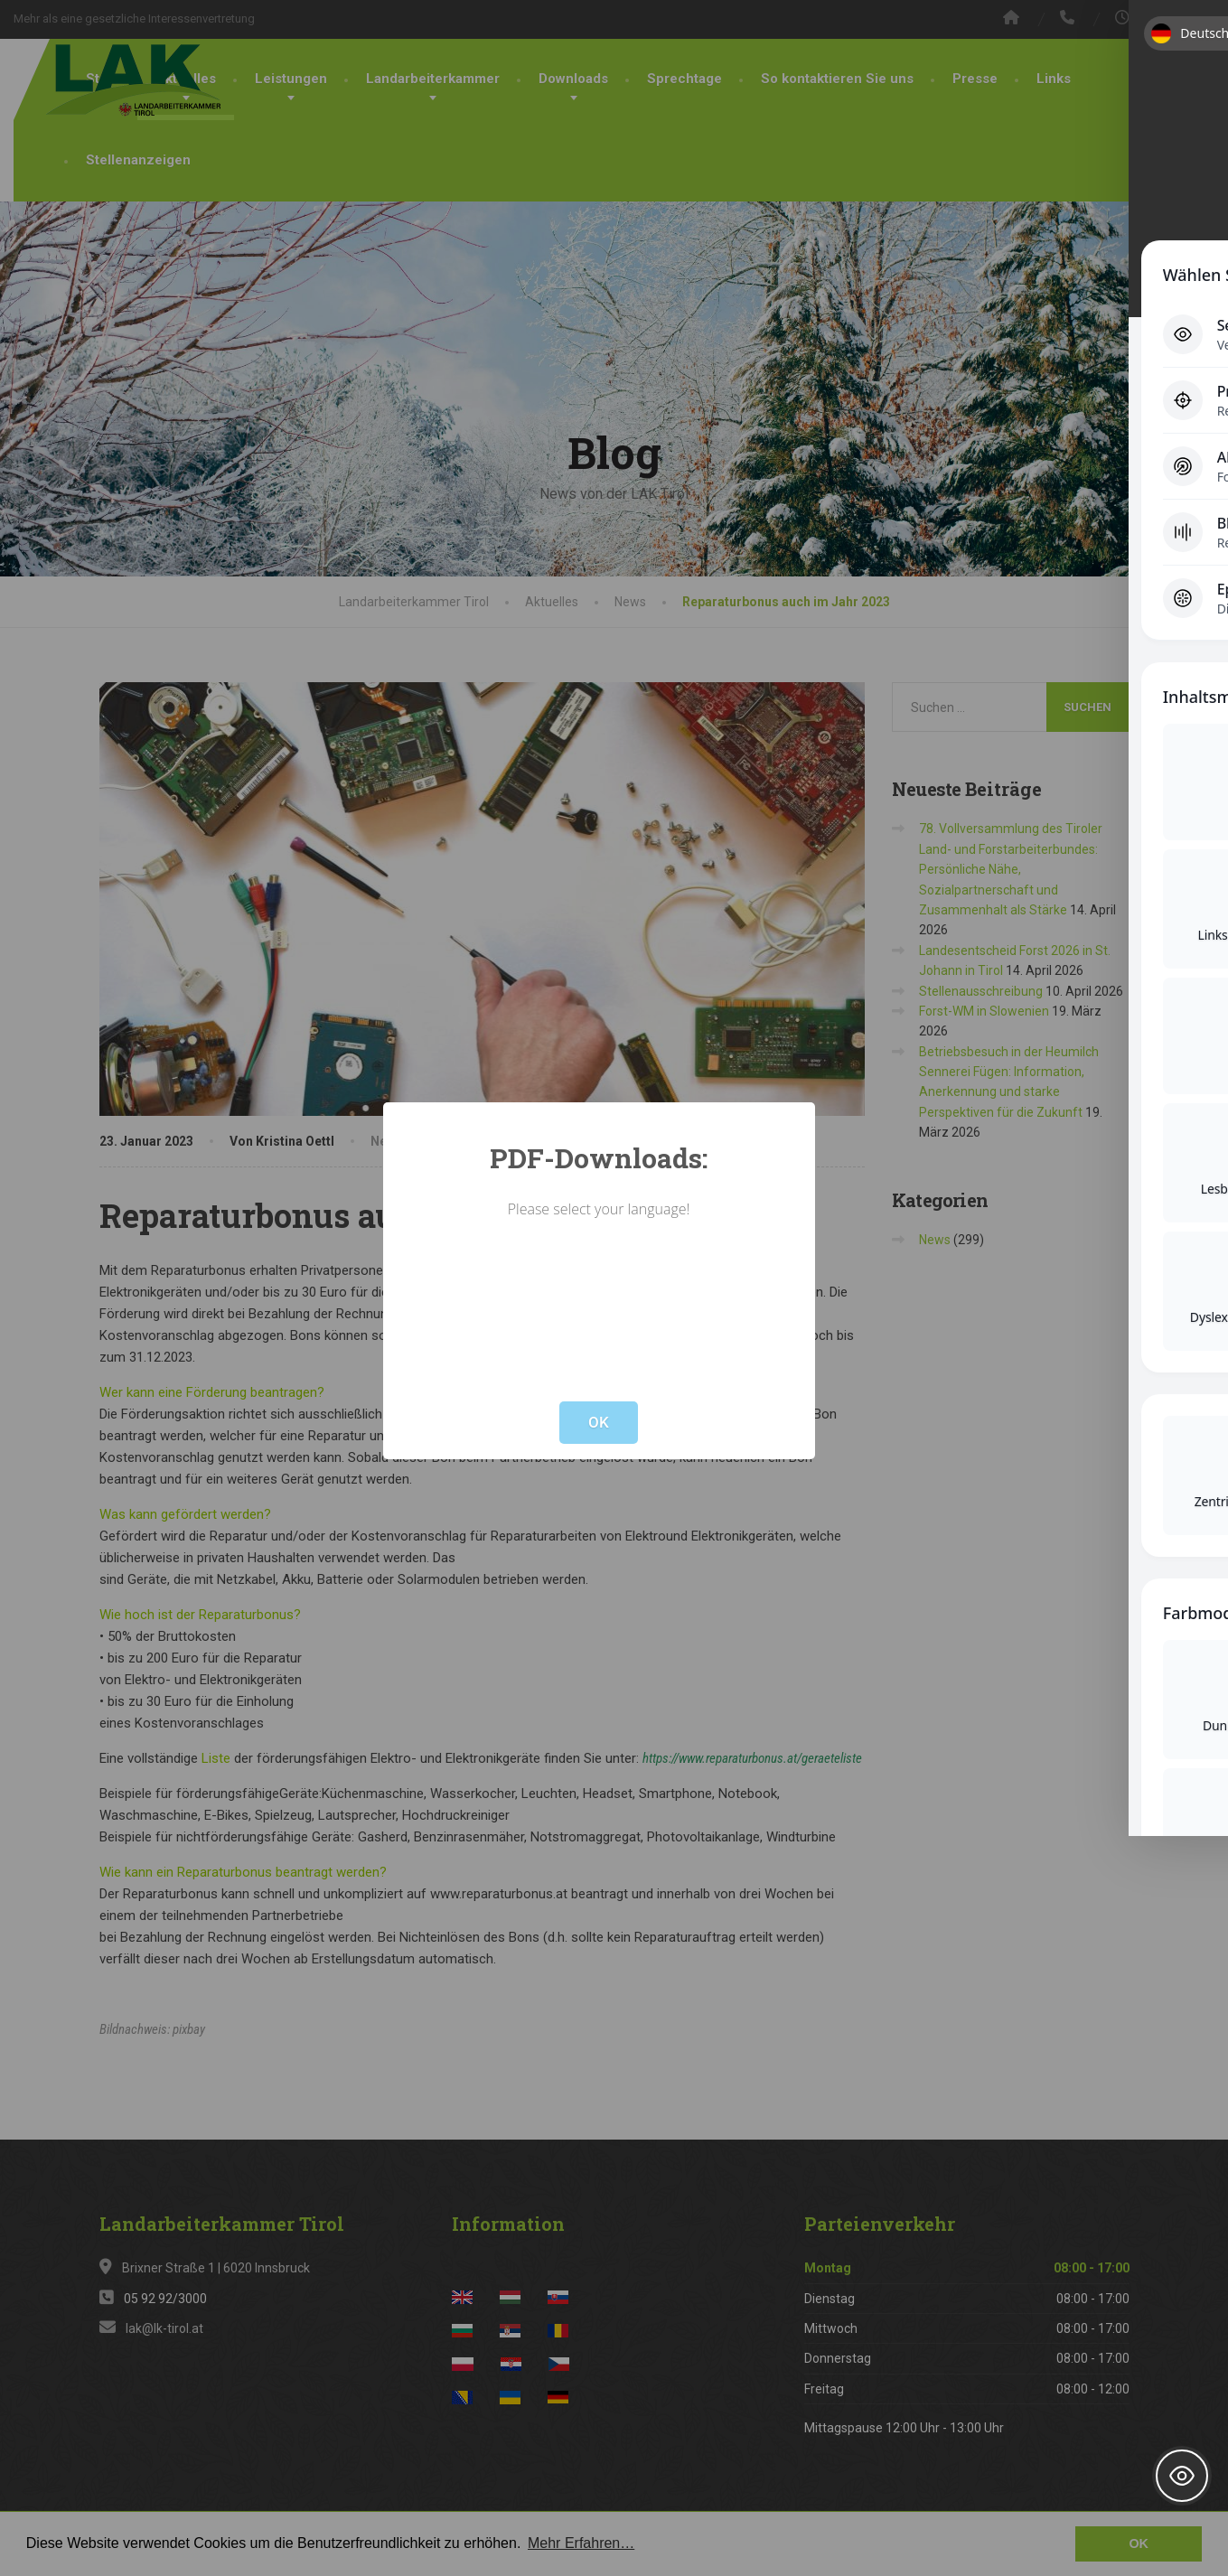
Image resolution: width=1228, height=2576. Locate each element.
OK (598, 1422)
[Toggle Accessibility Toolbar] (1182, 2476)
